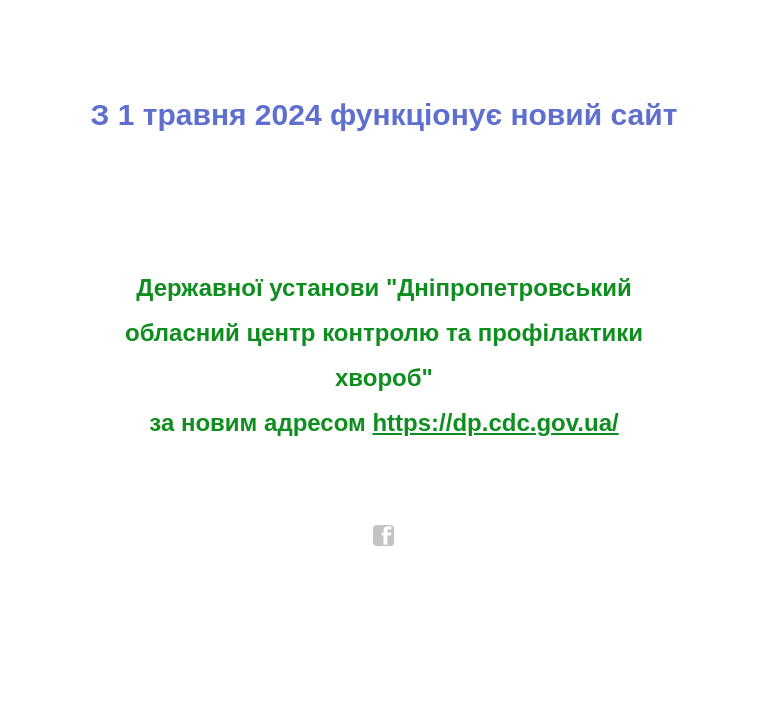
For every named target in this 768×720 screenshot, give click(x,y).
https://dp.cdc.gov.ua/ (495, 422)
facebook (384, 536)
